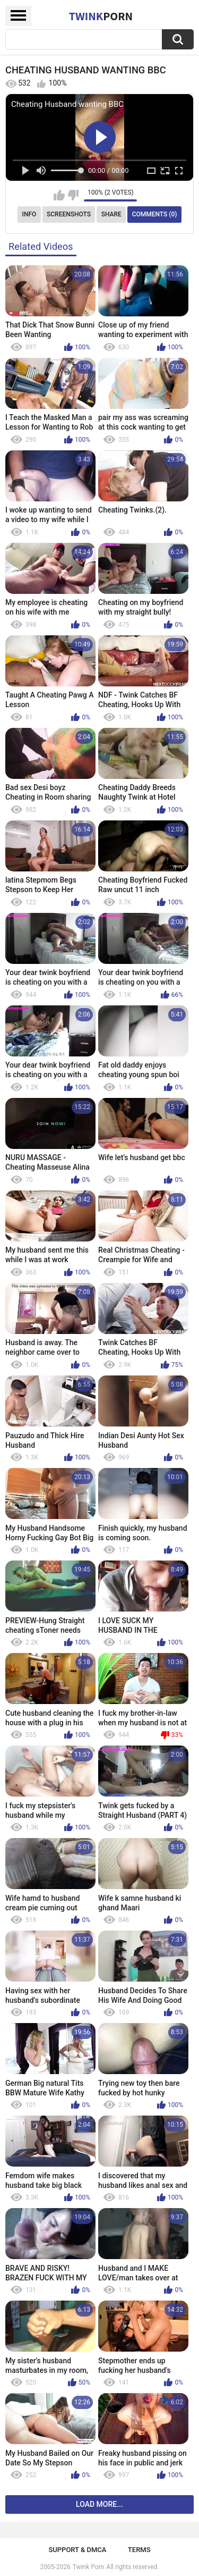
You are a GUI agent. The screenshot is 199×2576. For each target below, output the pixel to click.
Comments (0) (154, 214)
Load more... (99, 2504)
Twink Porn (88, 2567)
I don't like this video (73, 195)
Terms (139, 2550)
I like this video (59, 195)
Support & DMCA (77, 2550)
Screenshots (69, 214)
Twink (101, 16)
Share (111, 214)
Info (29, 214)
